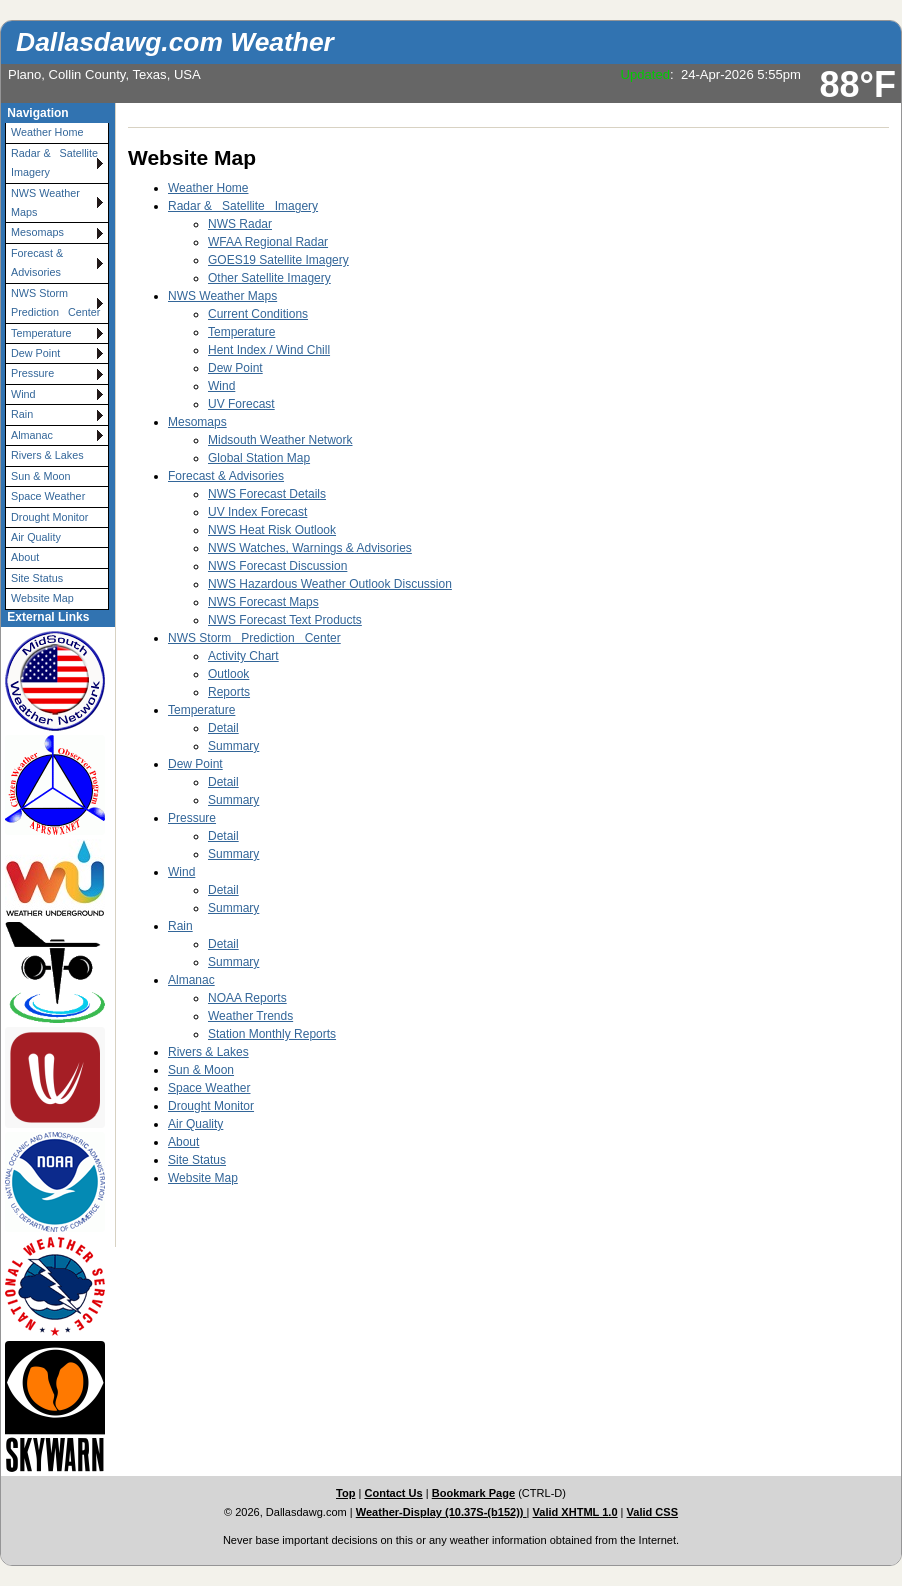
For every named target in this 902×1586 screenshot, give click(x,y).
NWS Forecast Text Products (285, 620)
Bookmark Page (473, 1493)
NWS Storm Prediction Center (55, 302)
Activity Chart (243, 656)
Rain (22, 414)
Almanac (32, 435)
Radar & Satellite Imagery (57, 162)
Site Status (37, 578)
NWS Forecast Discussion (277, 566)
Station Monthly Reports (272, 1034)
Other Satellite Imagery (269, 278)
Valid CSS (653, 1512)
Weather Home (47, 132)
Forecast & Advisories (37, 262)
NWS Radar (240, 224)
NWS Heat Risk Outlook (272, 530)
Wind (23, 394)
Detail (223, 728)
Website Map (42, 598)
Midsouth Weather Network (280, 440)
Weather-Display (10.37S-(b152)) (441, 1512)
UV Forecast (241, 404)
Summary (233, 746)
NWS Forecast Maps (263, 602)
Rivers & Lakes (47, 455)
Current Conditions (258, 314)
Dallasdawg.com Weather (175, 42)
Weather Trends (250, 1016)
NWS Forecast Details (267, 494)
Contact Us (393, 1493)
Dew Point (35, 353)
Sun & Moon (40, 476)
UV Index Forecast (257, 512)
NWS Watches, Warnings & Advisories (310, 548)
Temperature (41, 333)
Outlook (228, 674)
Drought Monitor (49, 517)
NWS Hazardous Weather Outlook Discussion (330, 584)
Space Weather (48, 496)
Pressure (32, 373)
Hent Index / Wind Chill (269, 350)
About (25, 557)
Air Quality (36, 537)
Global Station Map (259, 458)
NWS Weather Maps (45, 202)
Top (345, 1493)
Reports (229, 692)
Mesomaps (37, 232)
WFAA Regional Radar (268, 242)
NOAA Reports (247, 998)
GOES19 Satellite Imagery (278, 260)
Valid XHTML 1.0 (575, 1512)
